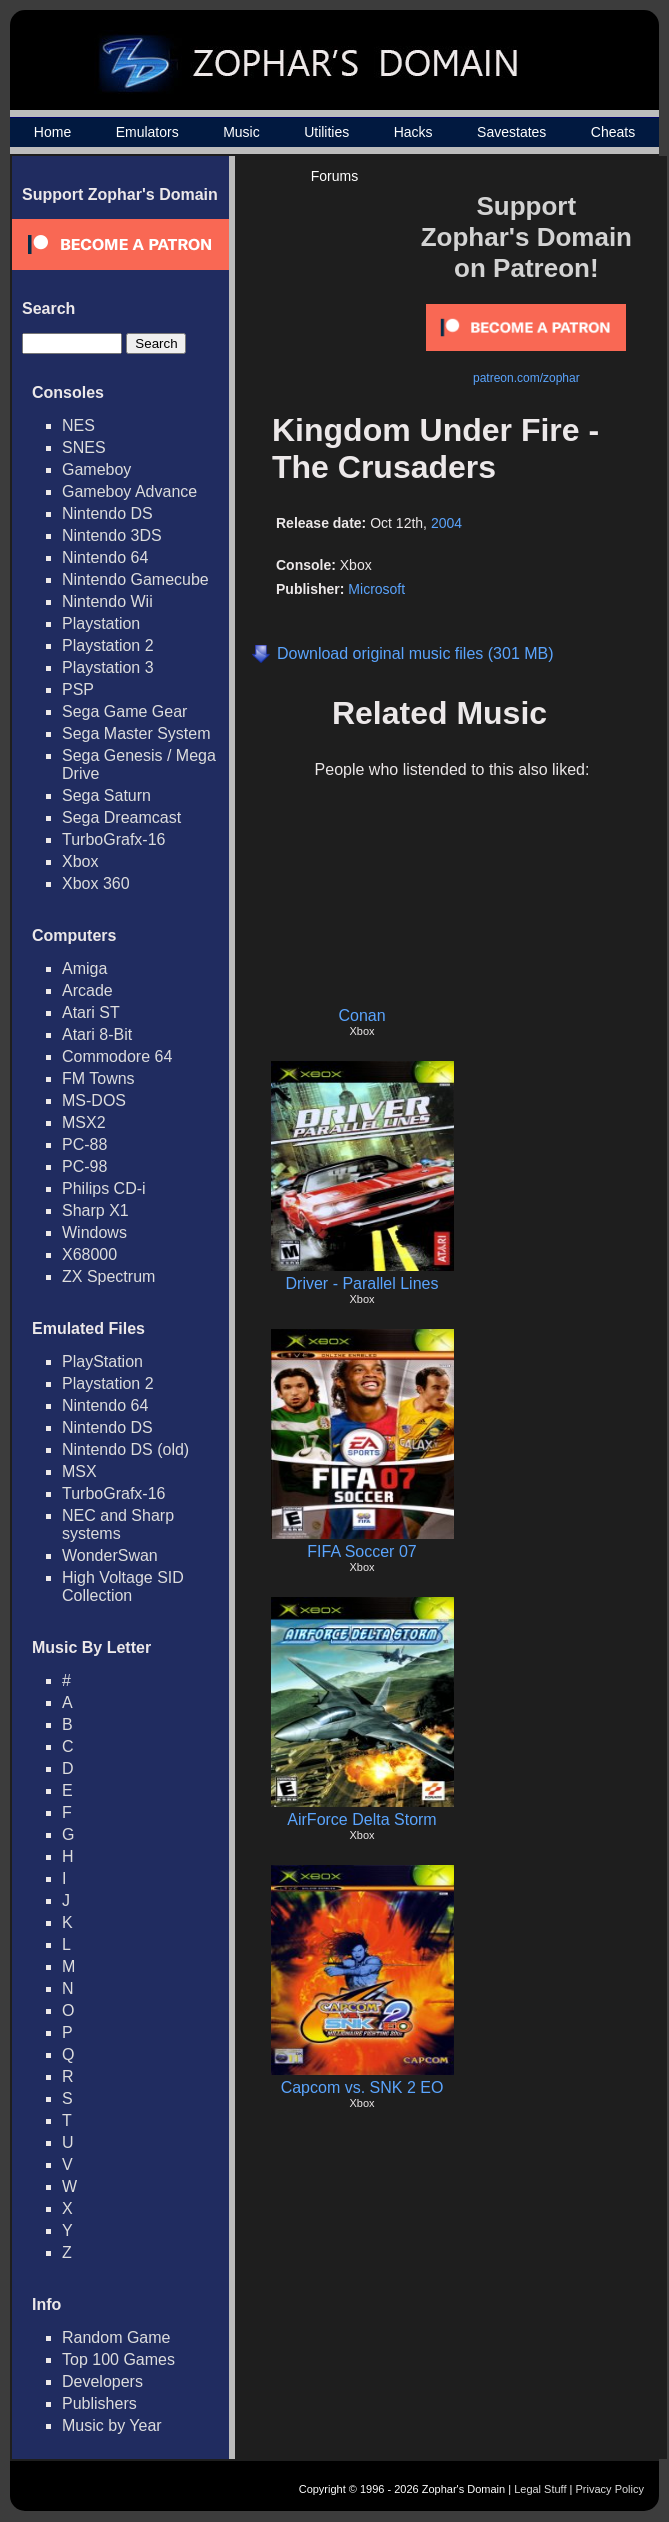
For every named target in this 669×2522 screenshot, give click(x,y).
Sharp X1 (95, 1210)
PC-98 (84, 1166)
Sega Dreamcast (121, 817)
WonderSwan (110, 1555)
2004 (446, 523)
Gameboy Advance (129, 491)
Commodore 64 (117, 1056)
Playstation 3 (108, 667)
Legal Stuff (540, 2489)
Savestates (511, 132)
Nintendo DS (107, 513)
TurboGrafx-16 (113, 839)
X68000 (89, 1254)
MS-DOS (94, 1100)
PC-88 (84, 1144)
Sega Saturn (106, 795)
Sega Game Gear (124, 711)
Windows (94, 1232)
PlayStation (102, 1361)
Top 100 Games (118, 2359)
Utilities (326, 132)
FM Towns (98, 1078)
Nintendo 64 (105, 557)
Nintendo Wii (107, 601)
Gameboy (96, 469)
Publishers (99, 2403)
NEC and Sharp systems (118, 1524)
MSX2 (84, 1122)
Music (241, 132)
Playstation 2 (108, 645)
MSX (79, 1471)
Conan (361, 1015)
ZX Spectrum (108, 1276)
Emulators (147, 132)
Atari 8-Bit (97, 1034)
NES (78, 425)
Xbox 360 (96, 883)
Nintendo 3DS (112, 535)
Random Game (116, 2337)
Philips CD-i (104, 1188)
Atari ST (91, 1012)
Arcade (87, 990)
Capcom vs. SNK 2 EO (362, 2087)
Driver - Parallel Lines (362, 1283)
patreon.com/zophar (526, 378)
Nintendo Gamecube (135, 579)
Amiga (84, 968)
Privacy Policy (610, 2489)
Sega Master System (136, 733)
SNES (84, 447)
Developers (102, 2381)
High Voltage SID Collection (123, 1586)
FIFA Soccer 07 (361, 1551)
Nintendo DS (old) (125, 1449)
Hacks (413, 132)
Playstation (101, 623)
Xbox (80, 861)
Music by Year (112, 2425)
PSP (78, 689)
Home (52, 132)
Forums (334, 176)
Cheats (613, 132)
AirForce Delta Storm (361, 1819)
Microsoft (376, 589)
